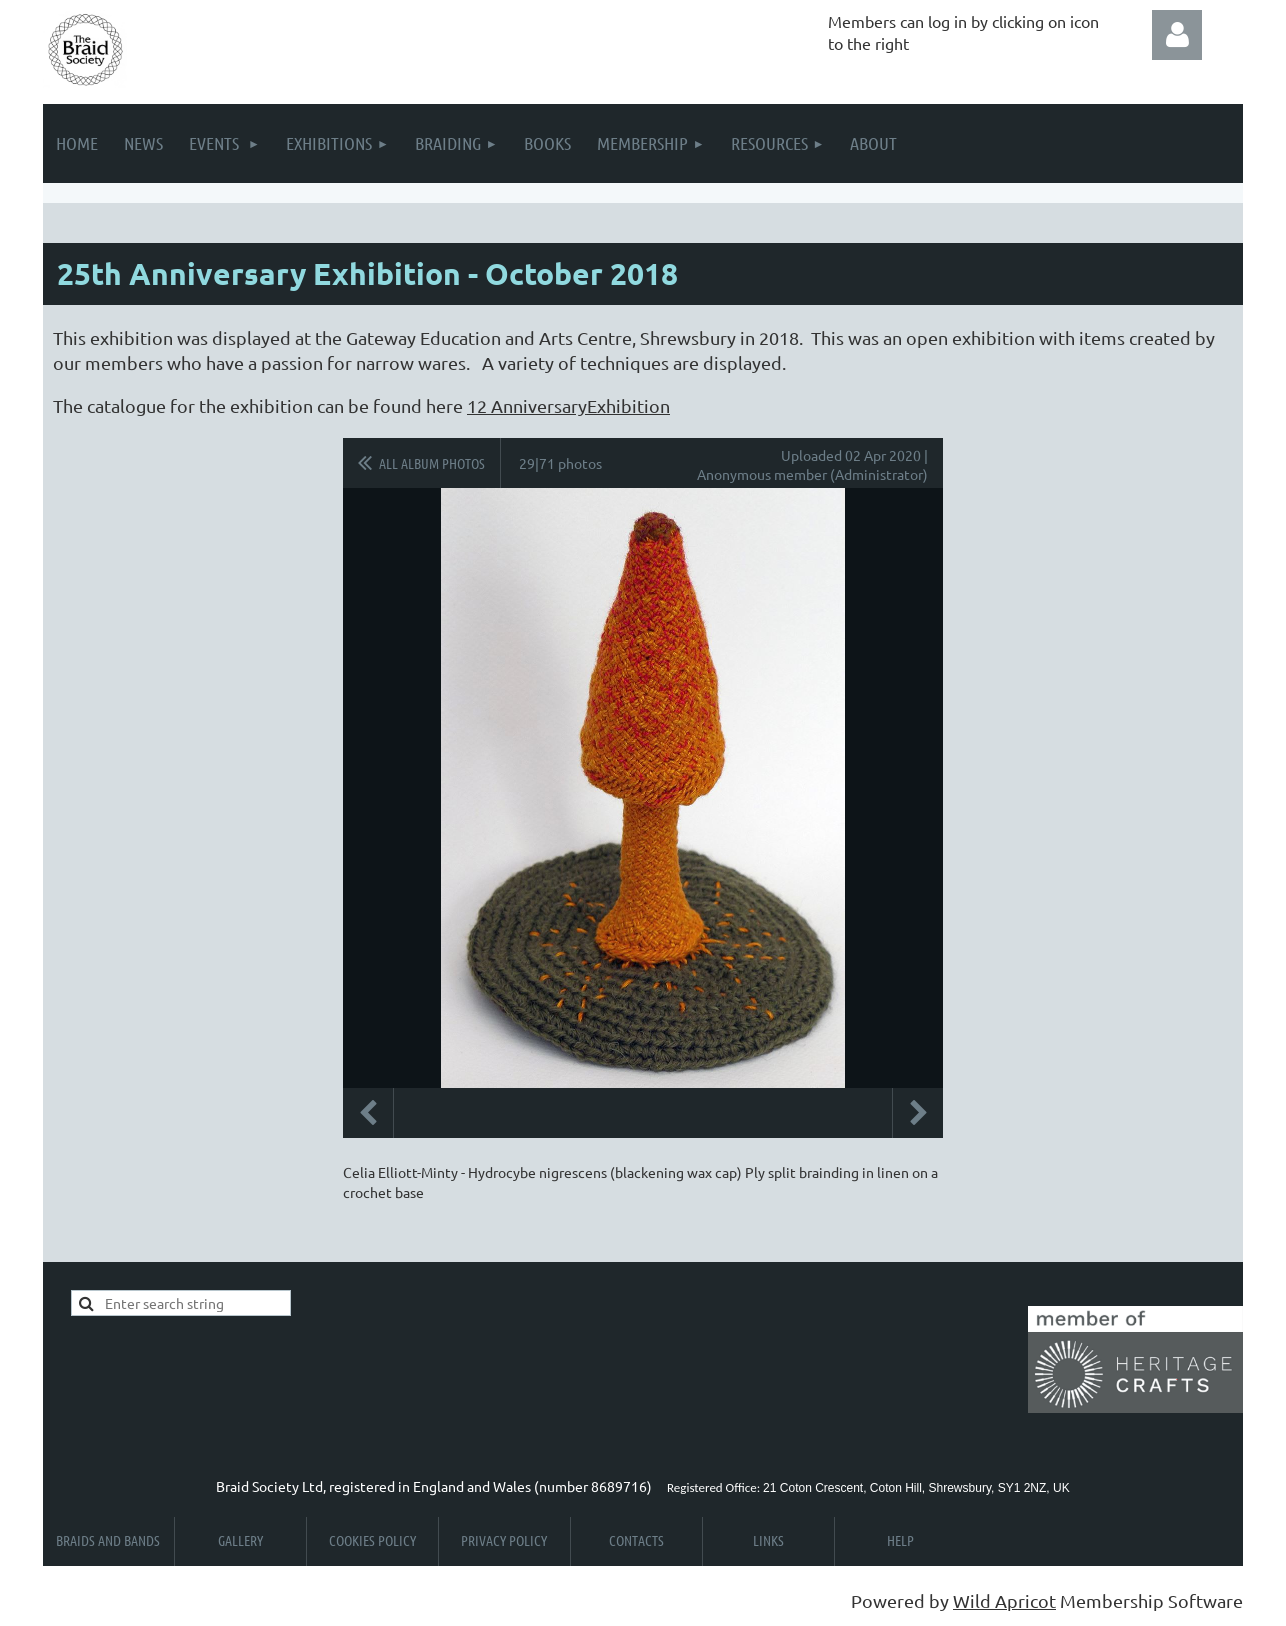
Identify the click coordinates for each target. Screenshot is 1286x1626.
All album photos (432, 463)
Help (900, 1540)
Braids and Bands (108, 1540)
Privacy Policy (504, 1540)
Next (918, 1113)
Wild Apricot (1004, 1600)
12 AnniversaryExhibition (568, 405)
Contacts (636, 1540)
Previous (368, 1113)
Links (768, 1540)
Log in (1177, 35)
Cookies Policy (372, 1540)
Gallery (240, 1540)
